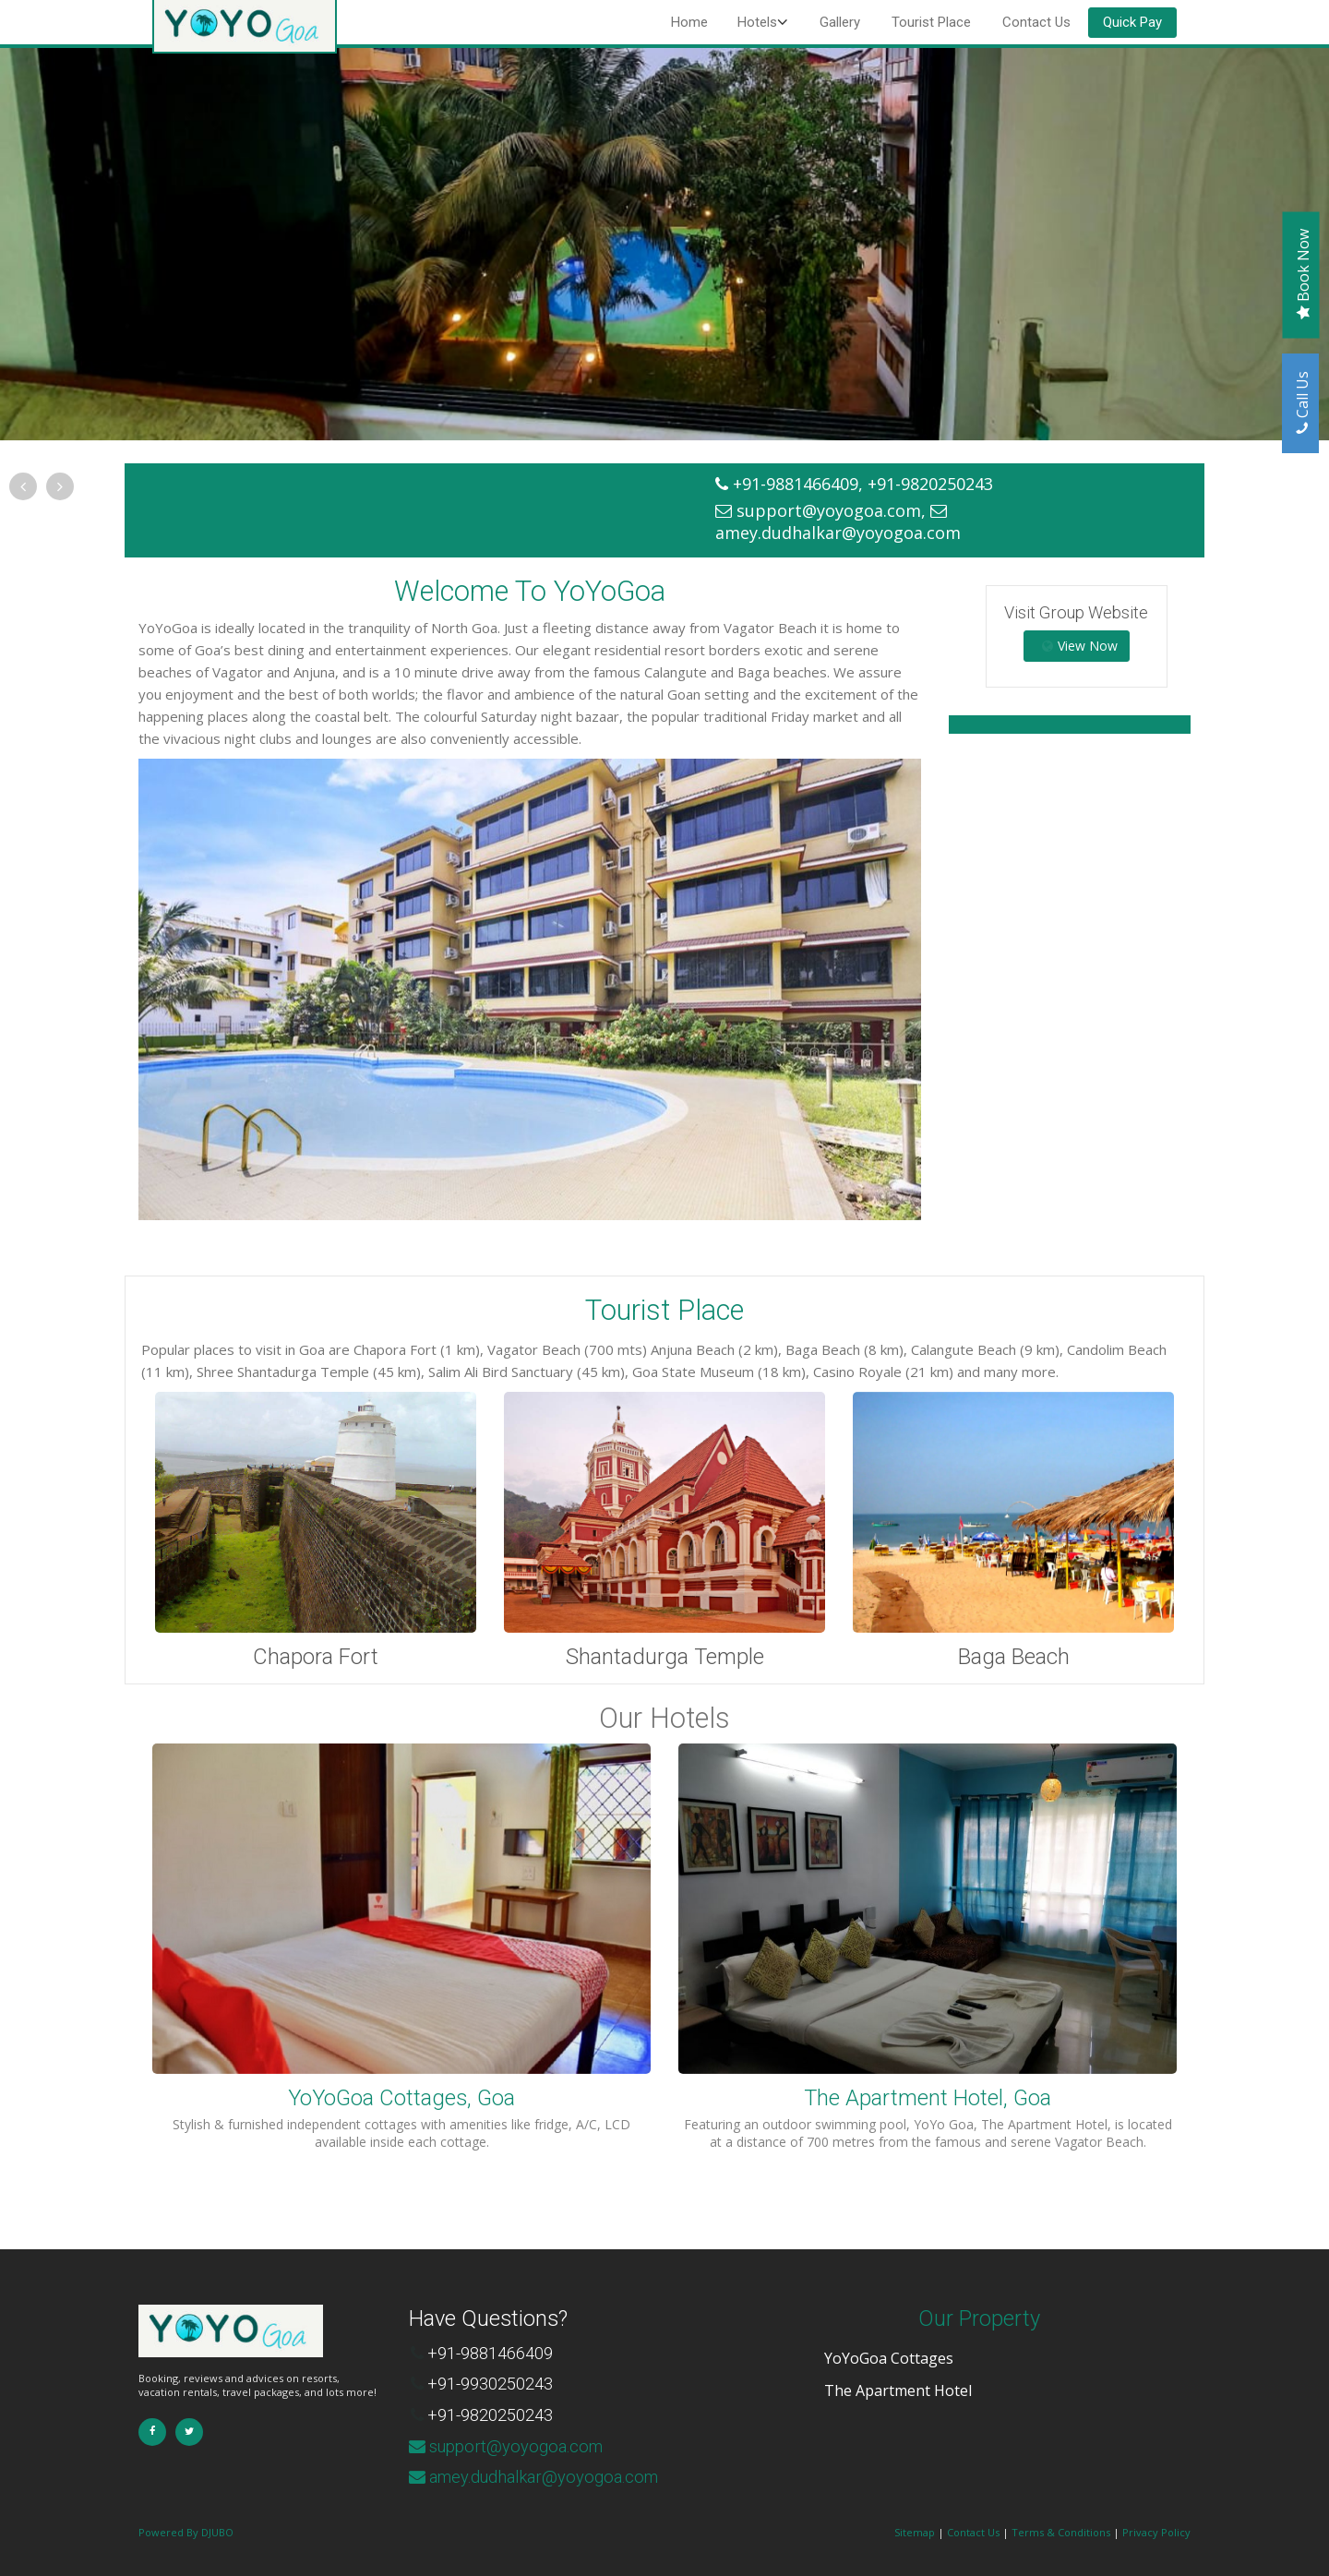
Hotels (757, 22)
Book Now (1303, 279)
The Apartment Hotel (898, 2390)
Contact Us (1036, 22)
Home (689, 22)
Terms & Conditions (1061, 2532)
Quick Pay (1132, 22)
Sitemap (914, 2532)
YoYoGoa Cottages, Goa (401, 2098)
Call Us (1302, 407)
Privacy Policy (1156, 2532)
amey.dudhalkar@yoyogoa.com (838, 532)
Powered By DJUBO (185, 2532)
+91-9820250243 (490, 2415)
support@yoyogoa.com (828, 510)
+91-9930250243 (490, 2383)
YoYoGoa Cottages (888, 2358)
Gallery (840, 22)
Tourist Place (931, 22)
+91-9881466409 (490, 2353)
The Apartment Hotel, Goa (927, 2098)
